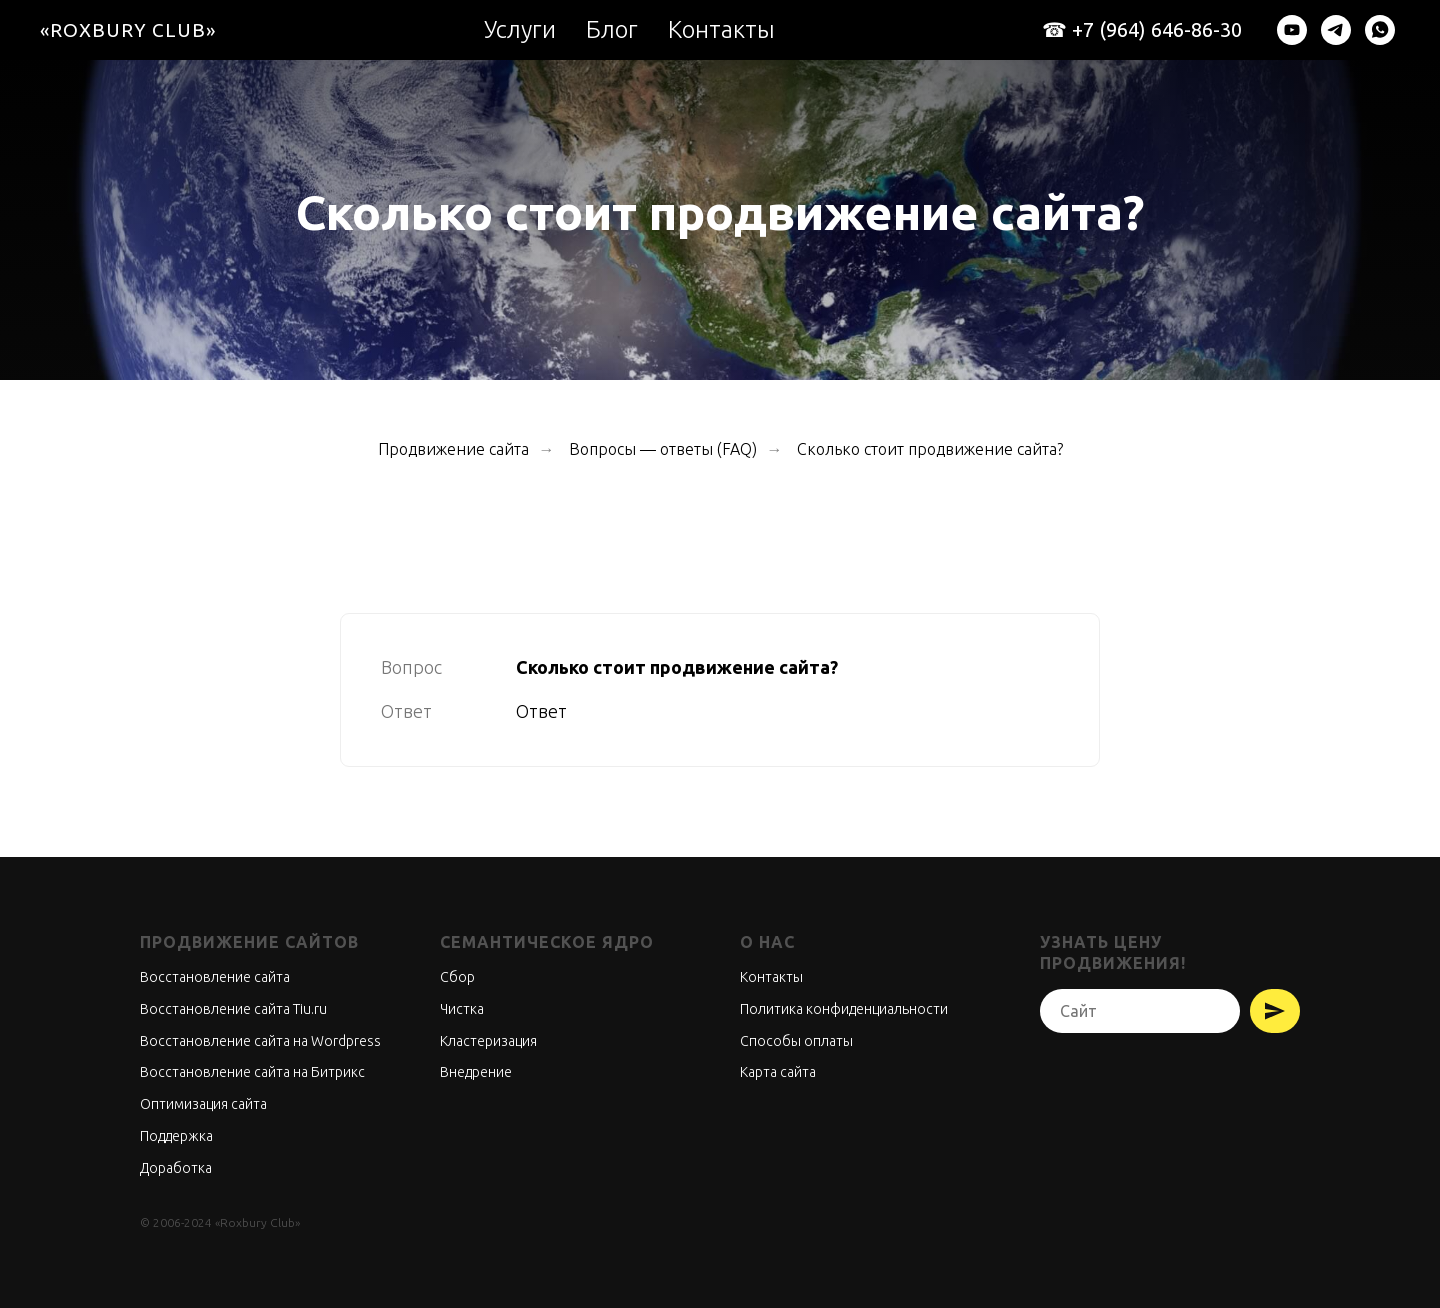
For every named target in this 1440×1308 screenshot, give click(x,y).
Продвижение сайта (453, 449)
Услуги (520, 29)
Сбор (457, 977)
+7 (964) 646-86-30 (1157, 29)
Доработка (176, 1168)
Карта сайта (778, 1072)
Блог (612, 29)
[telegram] (1336, 30)
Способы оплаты (796, 1041)
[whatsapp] (1380, 30)
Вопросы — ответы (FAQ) (663, 449)
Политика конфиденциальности (844, 1009)
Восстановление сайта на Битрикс (252, 1072)
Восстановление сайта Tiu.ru (233, 1009)
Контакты (721, 29)
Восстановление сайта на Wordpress (260, 1041)
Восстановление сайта (215, 977)
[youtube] (1292, 30)
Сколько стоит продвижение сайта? (930, 449)
